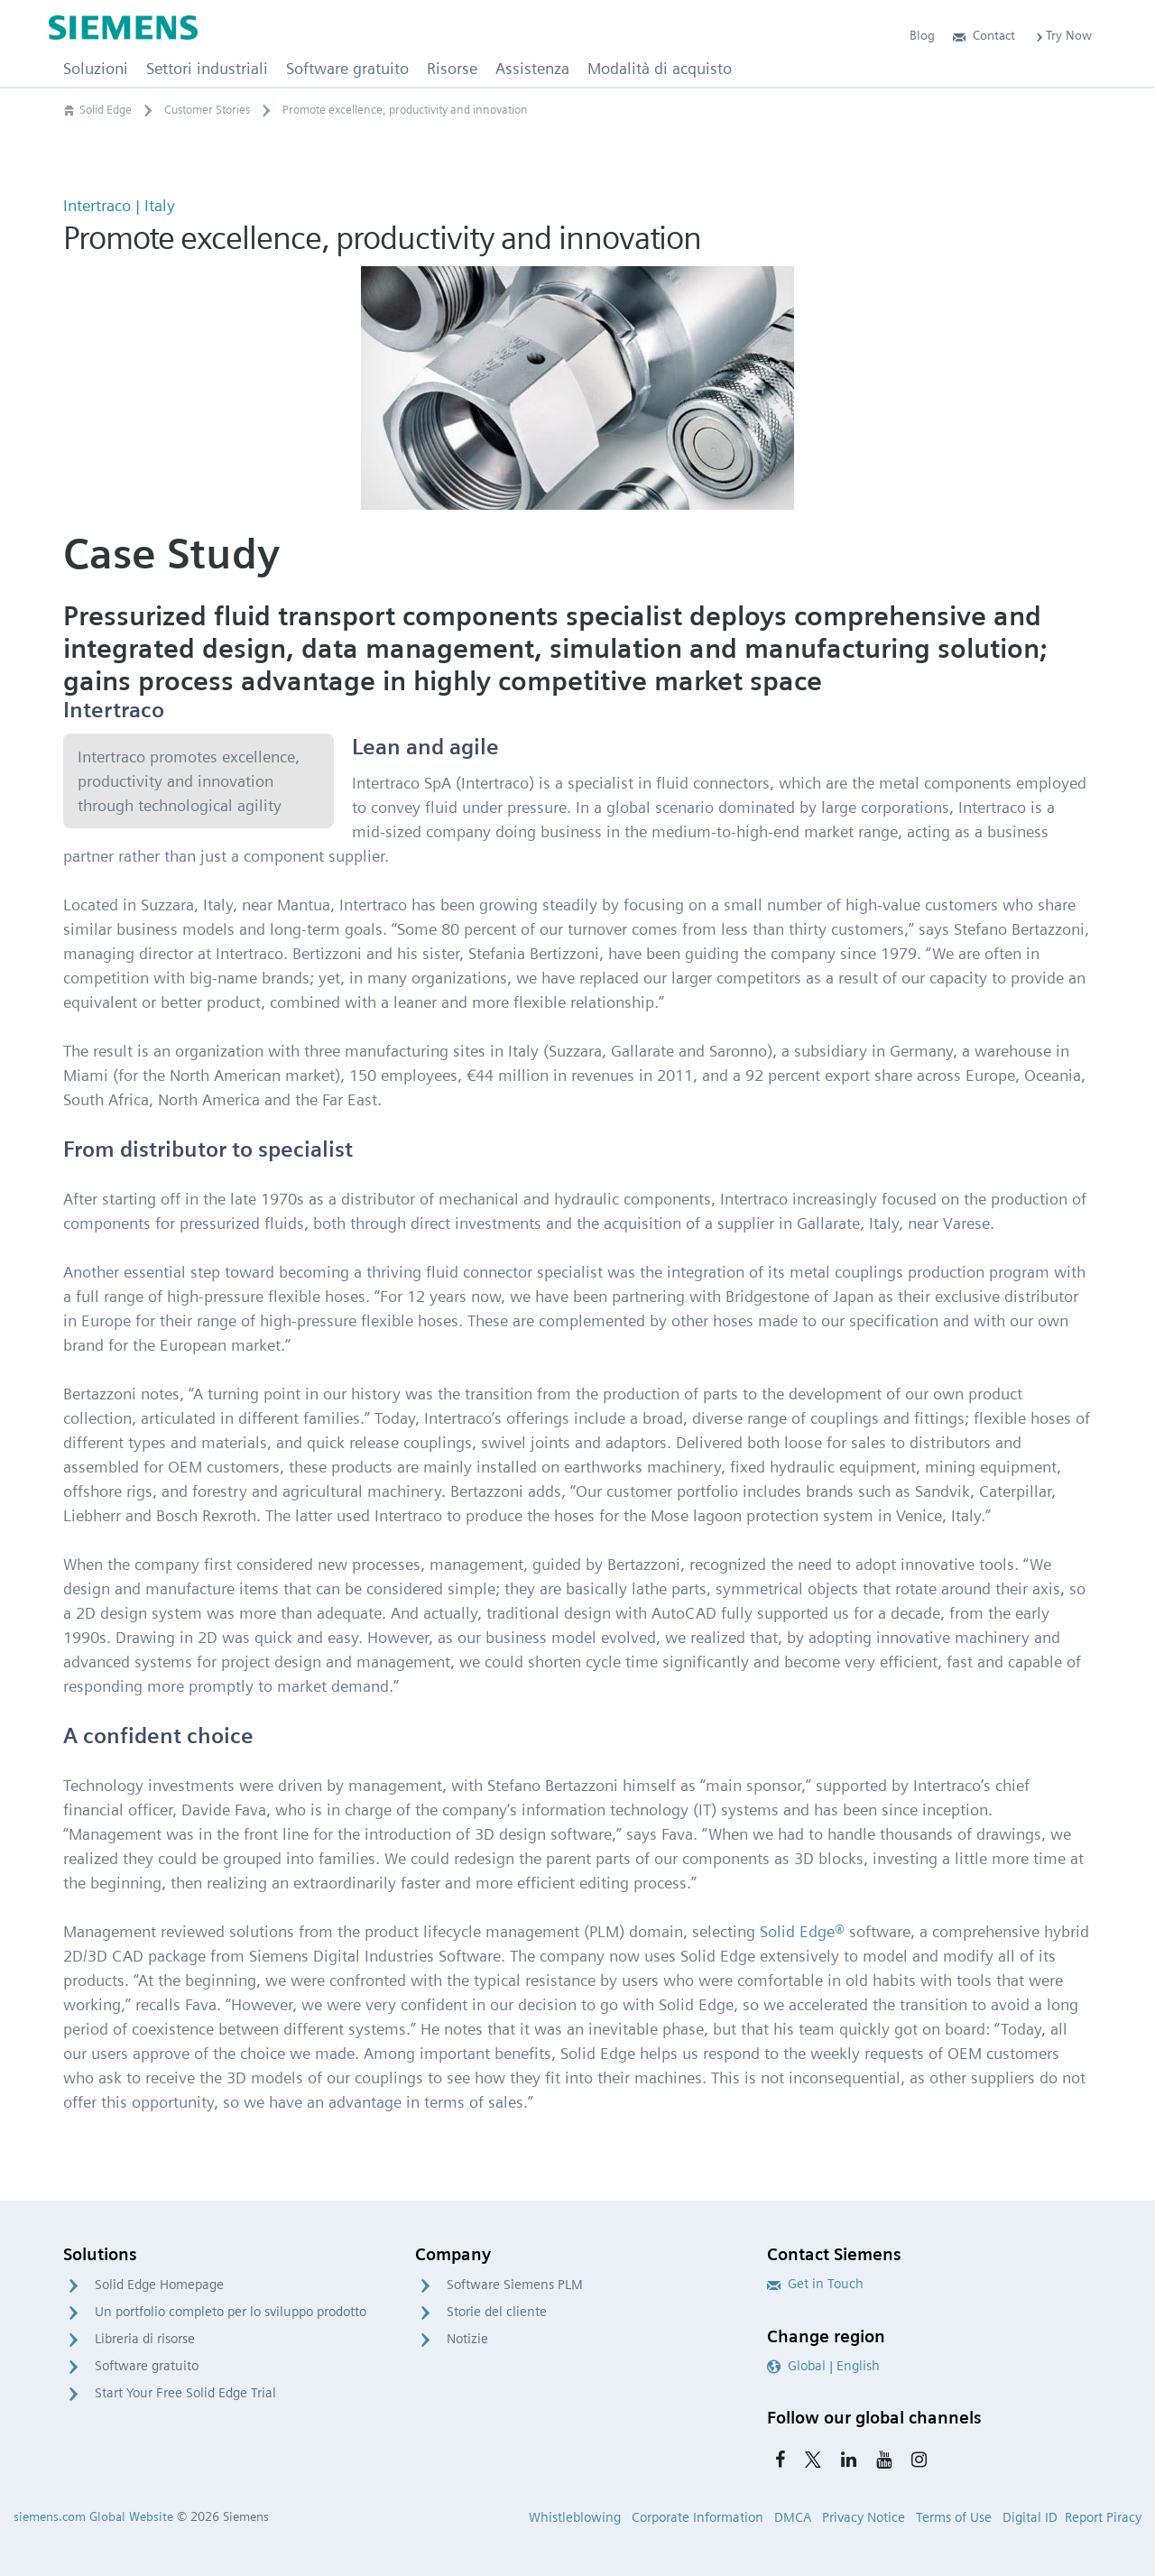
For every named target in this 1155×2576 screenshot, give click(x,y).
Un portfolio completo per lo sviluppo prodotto (230, 2312)
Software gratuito (147, 2366)
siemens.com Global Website (93, 2516)
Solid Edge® (802, 1931)
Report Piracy (1103, 2517)
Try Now (1062, 35)
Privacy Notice (863, 2517)
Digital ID (1030, 2517)
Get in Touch (815, 2284)
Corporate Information (697, 2517)
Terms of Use (954, 2517)
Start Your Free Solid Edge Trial (185, 2393)
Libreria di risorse (145, 2339)
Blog (922, 35)
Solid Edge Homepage (159, 2284)
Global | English (823, 2366)
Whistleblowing (575, 2517)
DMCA (792, 2517)
